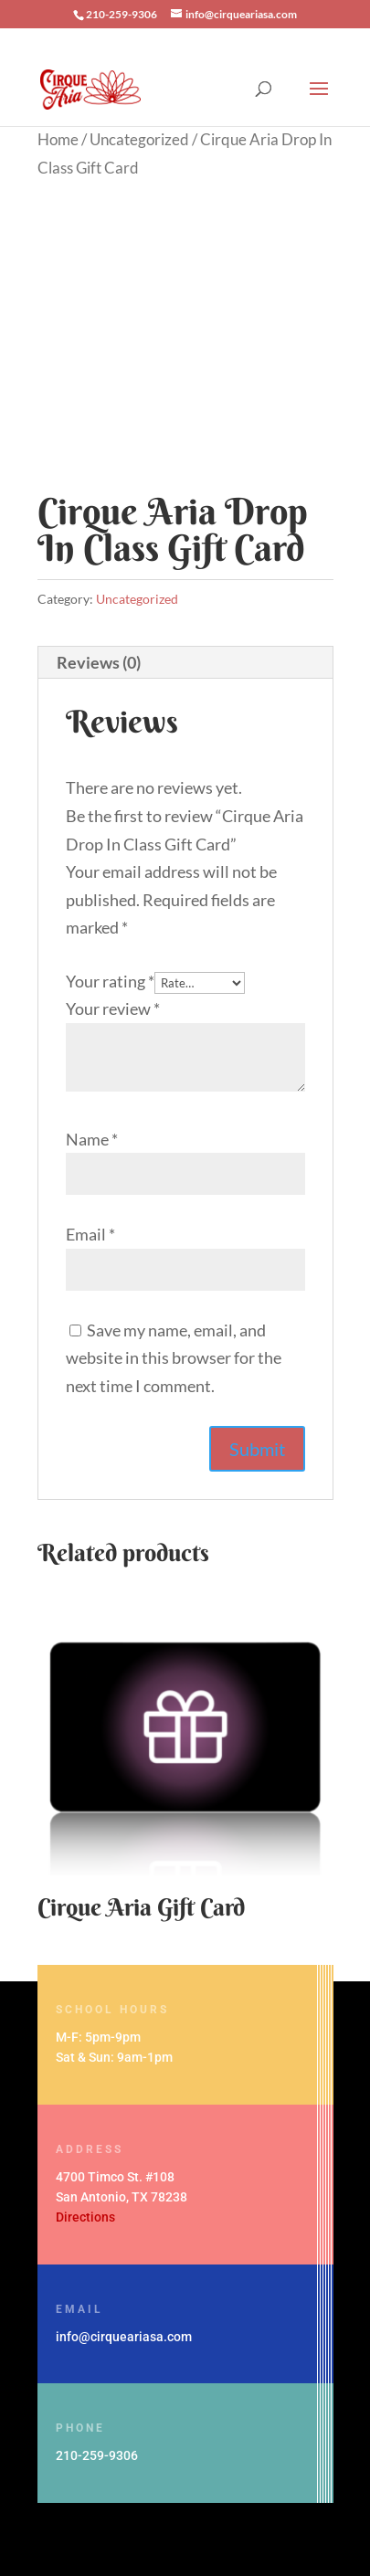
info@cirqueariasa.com (124, 2336)
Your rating (110, 981)
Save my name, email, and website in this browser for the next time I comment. (173, 1358)
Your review (113, 1008)
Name (92, 1139)
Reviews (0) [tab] (99, 662)
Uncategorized (139, 140)
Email (90, 1234)
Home (58, 140)
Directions (85, 2217)
